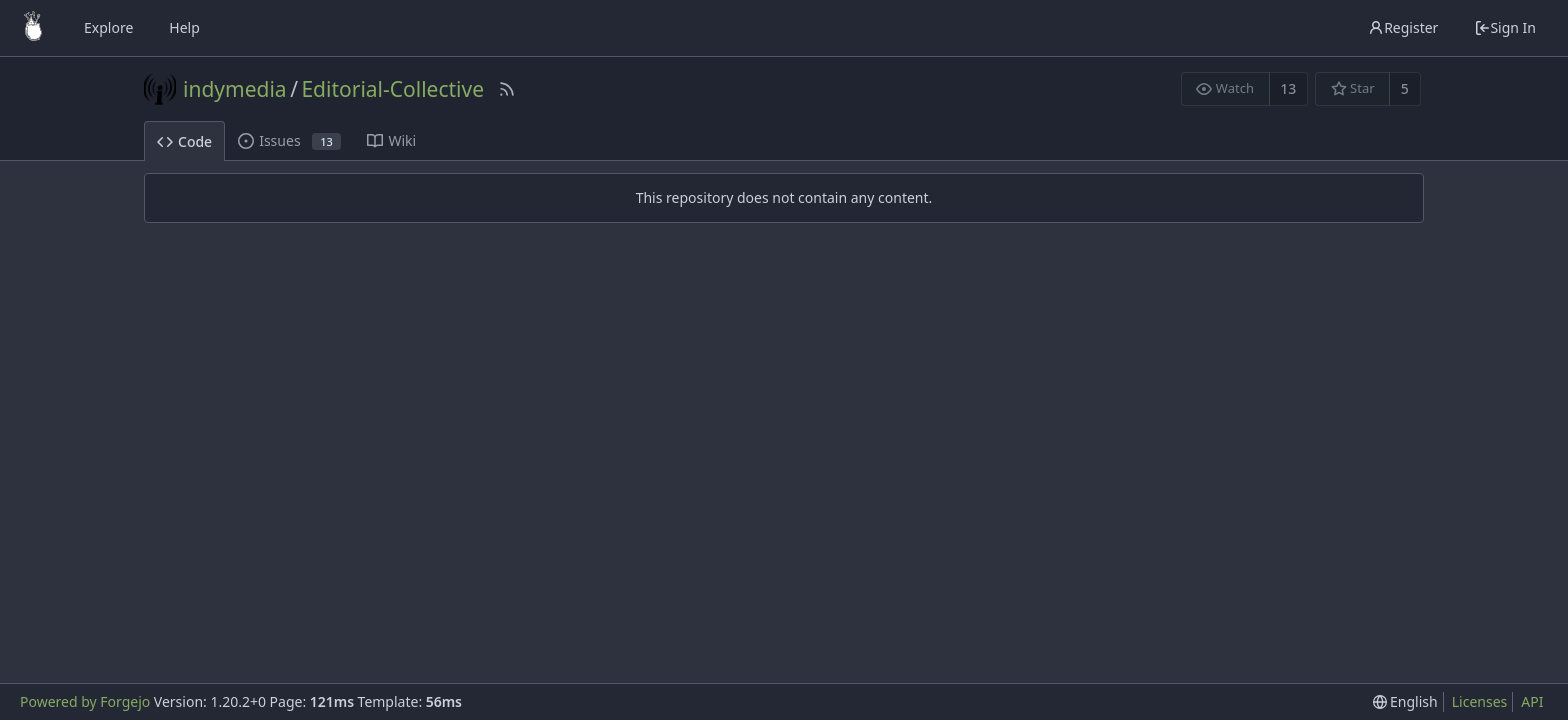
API (1532, 701)
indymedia (235, 89)
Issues (289, 140)
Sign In (1505, 27)
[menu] (1405, 702)
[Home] (33, 28)
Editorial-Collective (392, 89)
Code (184, 141)
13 (1288, 88)
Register (1403, 27)
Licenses (1480, 701)
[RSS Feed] (507, 89)
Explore (108, 27)
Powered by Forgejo (85, 701)
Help (184, 27)
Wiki (391, 140)
